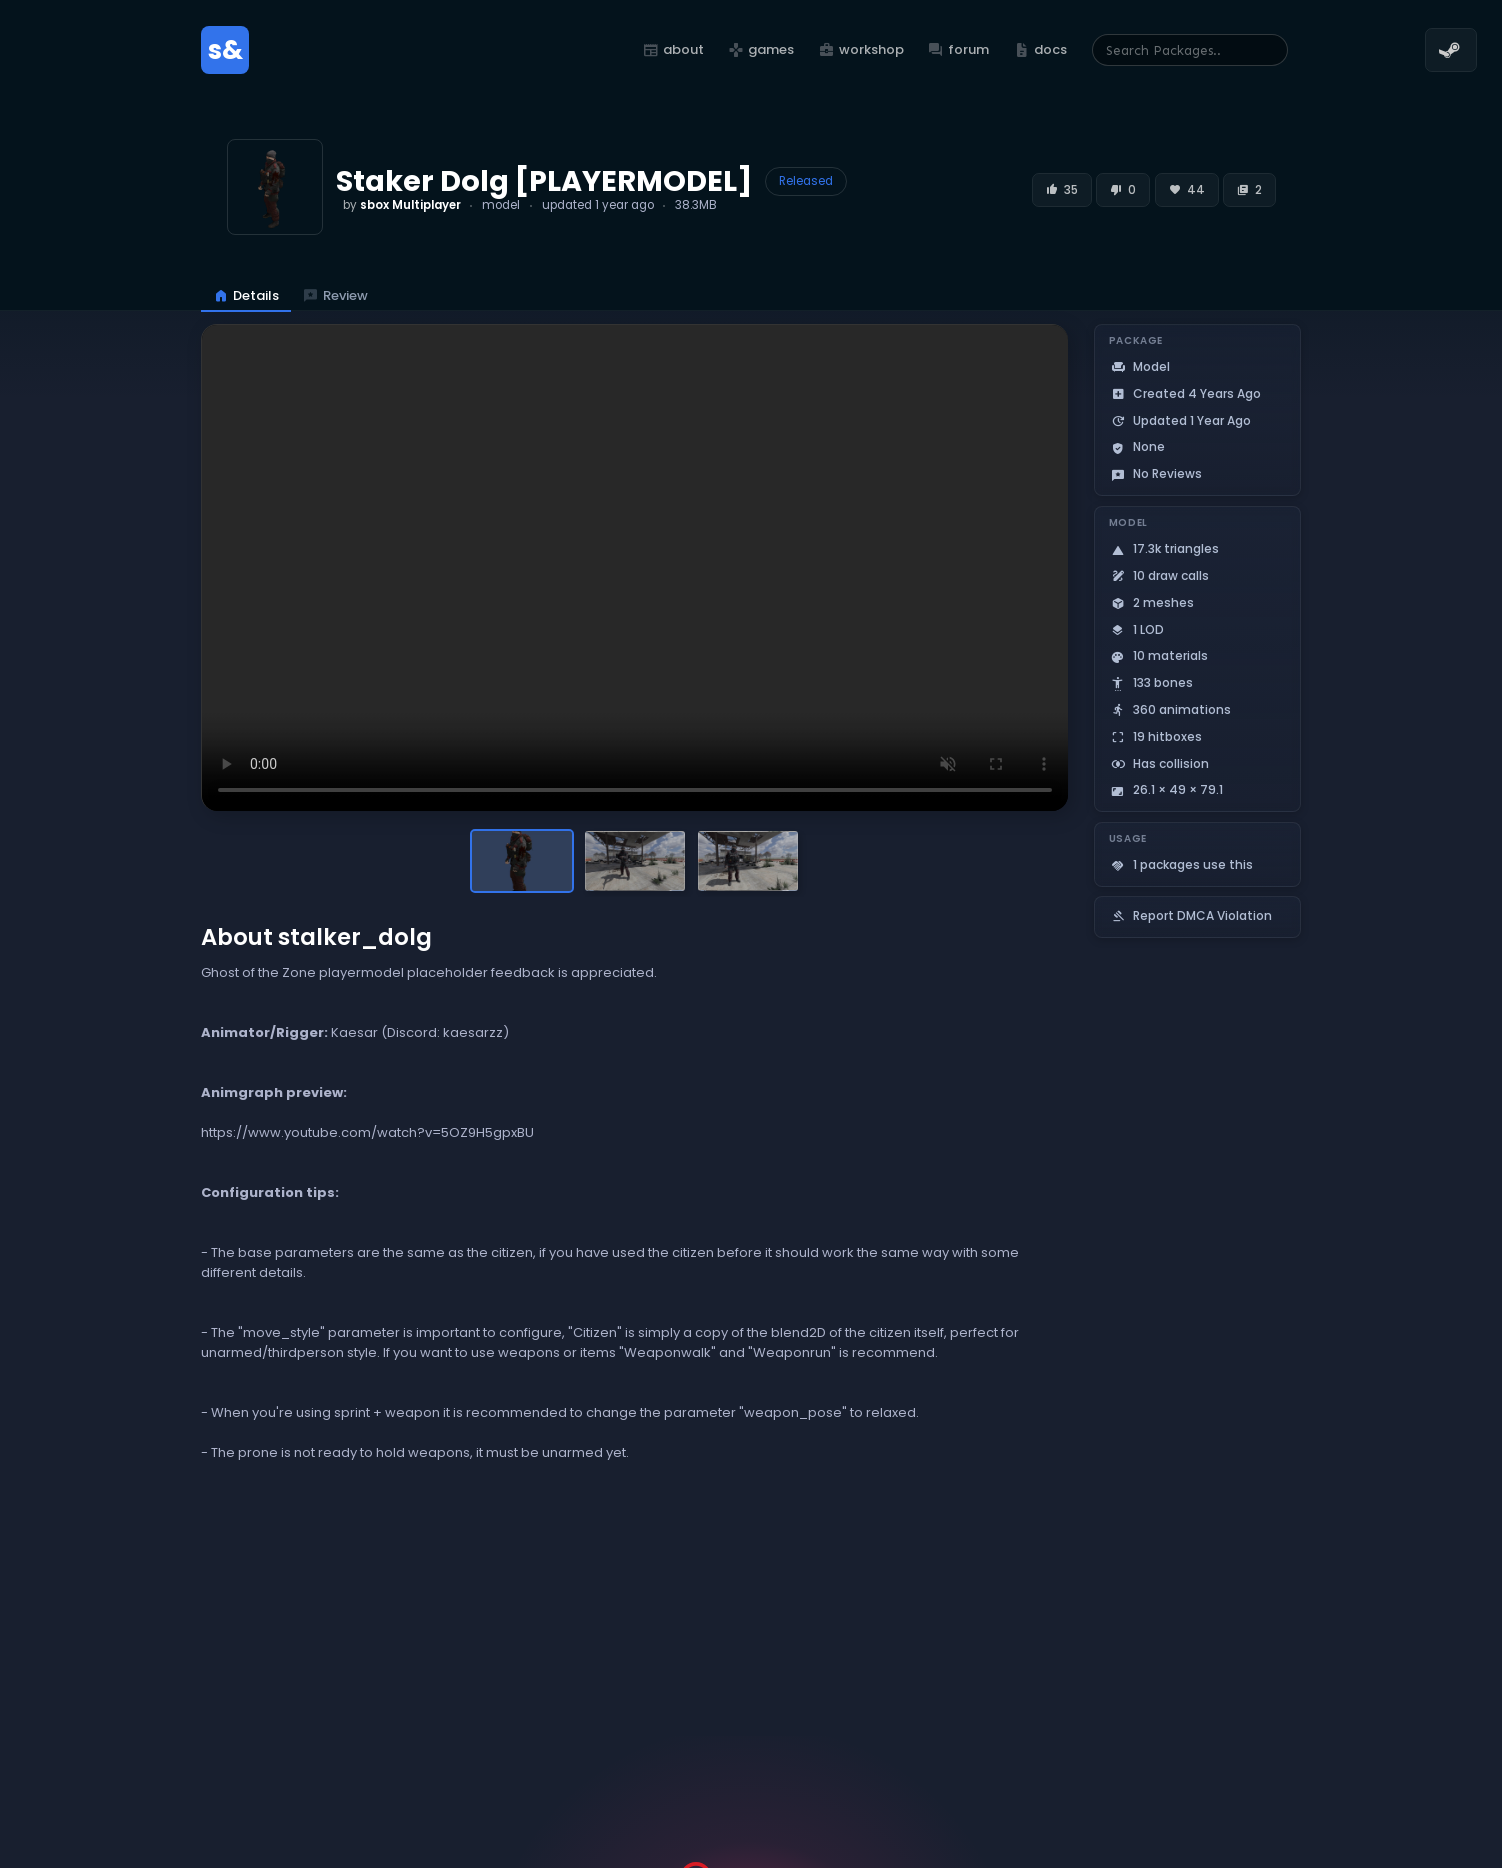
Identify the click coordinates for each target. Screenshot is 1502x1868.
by (402, 205)
